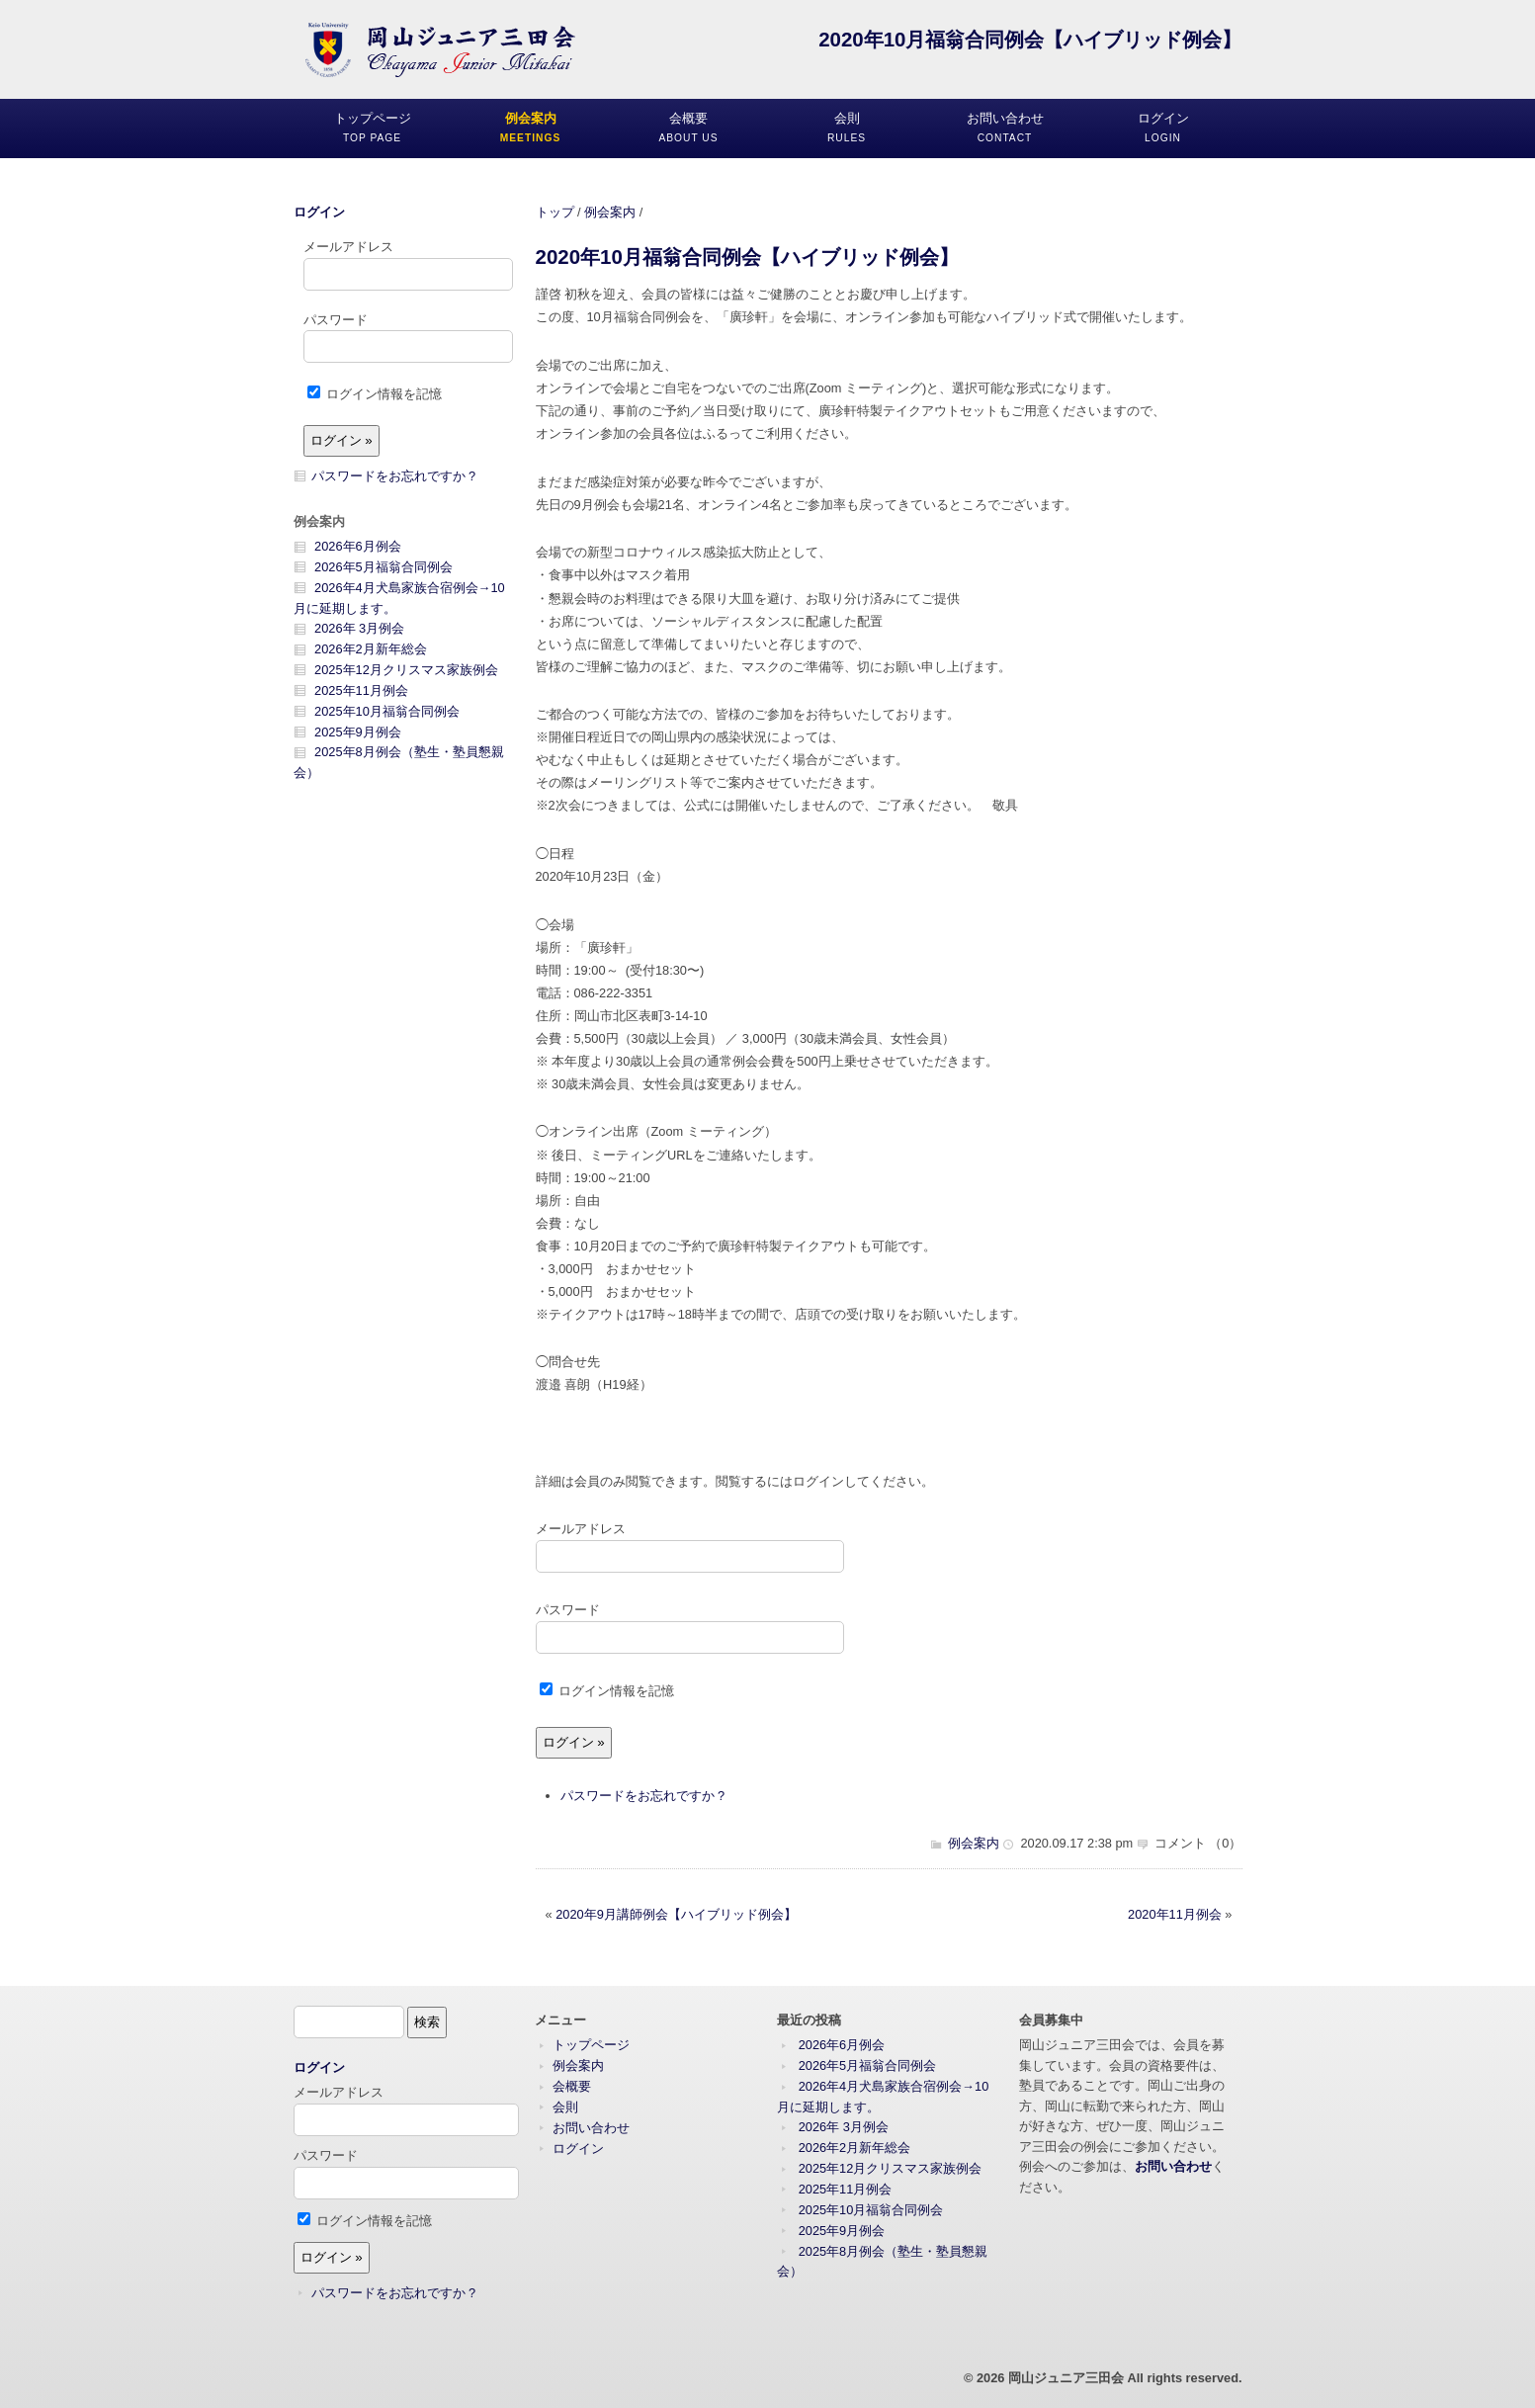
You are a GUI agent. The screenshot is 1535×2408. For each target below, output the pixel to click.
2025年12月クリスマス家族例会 (406, 669)
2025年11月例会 (361, 690)
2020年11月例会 (1175, 1914)
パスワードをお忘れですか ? (642, 1795)
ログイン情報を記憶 (607, 1690)
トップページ (591, 2044)
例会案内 (610, 212)
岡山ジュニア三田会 (1066, 2377)
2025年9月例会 (357, 732)
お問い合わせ (591, 2127)
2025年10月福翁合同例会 (387, 711)
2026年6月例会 (357, 546)
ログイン (319, 212)
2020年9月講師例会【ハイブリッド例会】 (676, 1914)
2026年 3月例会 (359, 628)
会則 (565, 2107)
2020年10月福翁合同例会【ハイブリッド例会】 (747, 256)
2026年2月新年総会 (370, 649)
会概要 (572, 2086)
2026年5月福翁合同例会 (383, 566)
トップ (555, 212)
